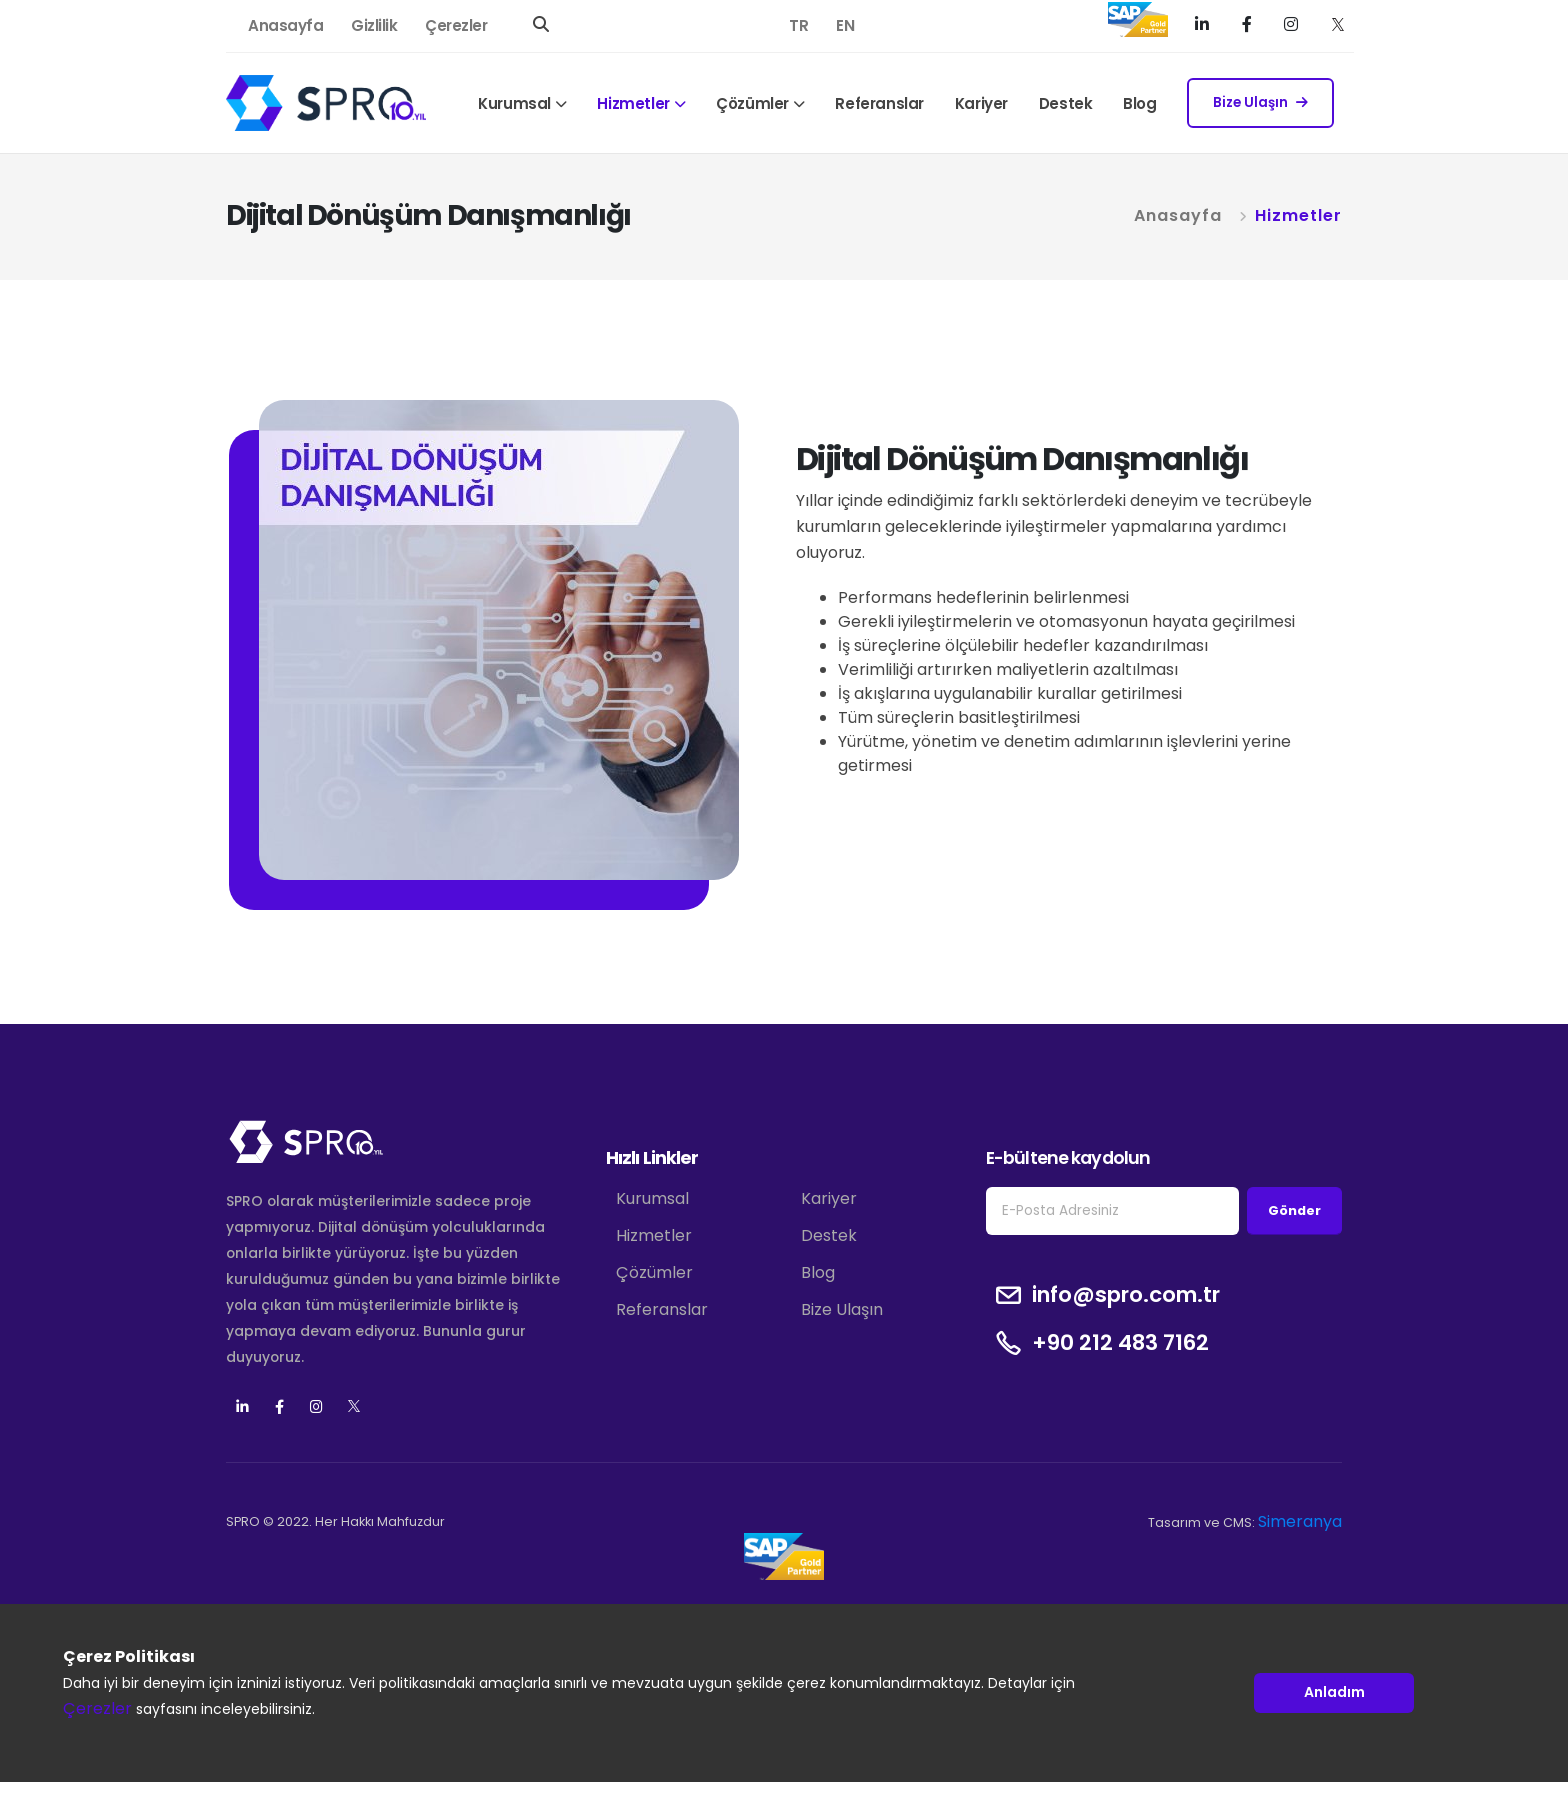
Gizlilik (374, 25)
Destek (1066, 103)
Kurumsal (514, 103)
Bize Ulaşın (1260, 102)
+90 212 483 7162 (1120, 1343)
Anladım (1334, 1693)
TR (798, 25)
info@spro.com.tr (1126, 1295)
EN (845, 25)
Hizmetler (633, 103)
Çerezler (456, 25)
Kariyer (981, 103)
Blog (1139, 103)
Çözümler (752, 103)
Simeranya (1300, 1521)
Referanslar (879, 103)
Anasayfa (285, 25)
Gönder (1294, 1210)
